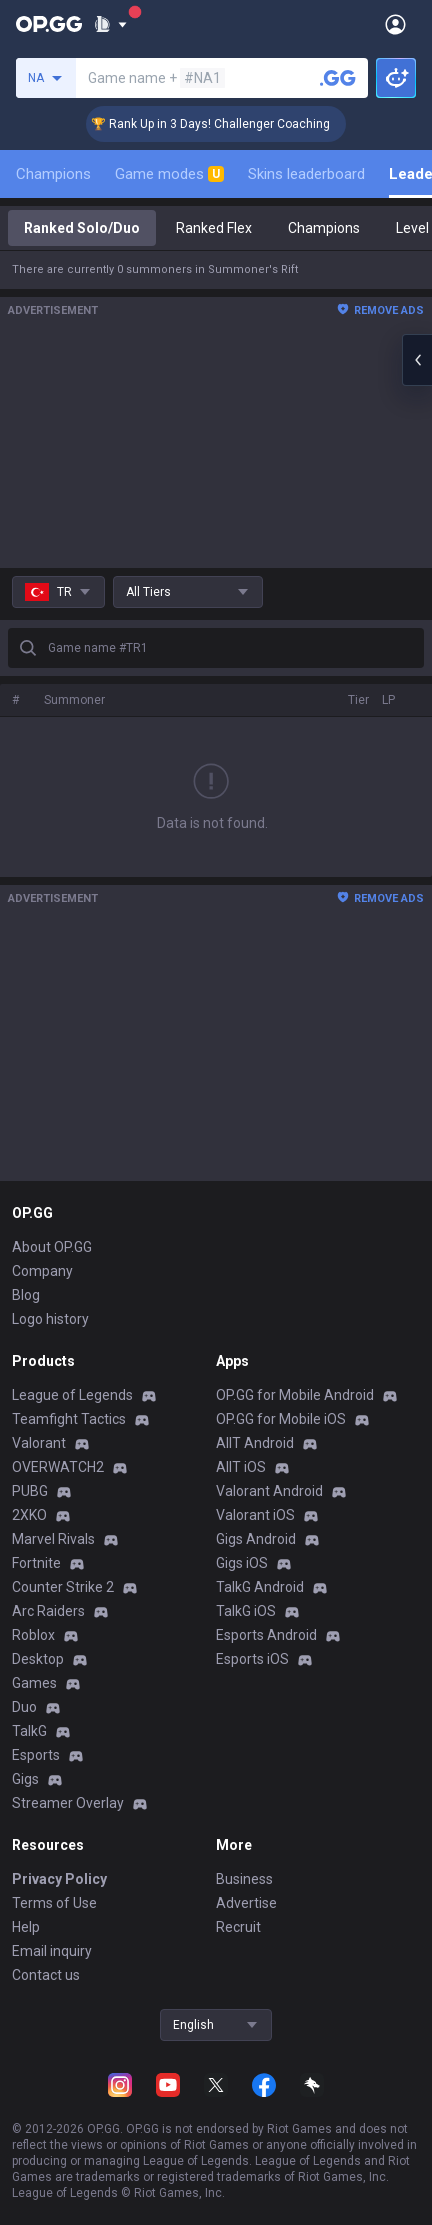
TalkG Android (260, 1587)
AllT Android (255, 1443)
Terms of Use (54, 1903)
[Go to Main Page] (49, 24)
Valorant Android (269, 1491)
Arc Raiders (48, 1611)
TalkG (29, 1731)
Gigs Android (256, 1539)
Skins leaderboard (306, 174)
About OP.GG (52, 1247)
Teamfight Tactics (69, 1419)
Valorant (39, 1443)
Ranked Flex (214, 228)
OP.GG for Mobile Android (295, 1395)
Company (42, 1271)
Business (244, 1879)
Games (34, 1683)
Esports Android (266, 1635)
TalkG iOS (246, 1611)
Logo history (50, 1319)
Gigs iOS (242, 1563)
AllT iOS (241, 1467)
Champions (53, 174)
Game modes (169, 174)
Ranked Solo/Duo (82, 228)
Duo (24, 1707)
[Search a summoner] (338, 78)
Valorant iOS (255, 1515)
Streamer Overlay (68, 1803)
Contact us (46, 1975)
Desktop (38, 1659)
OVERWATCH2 (58, 1467)
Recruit (238, 1927)
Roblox (33, 1635)
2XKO (29, 1515)
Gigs (25, 1779)
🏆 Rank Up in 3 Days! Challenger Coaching (226, 124)
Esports (36, 1755)
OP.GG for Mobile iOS (281, 1419)
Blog (26, 1295)
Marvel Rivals (53, 1539)
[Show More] (110, 24)
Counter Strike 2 (63, 1587)
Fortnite (36, 1563)
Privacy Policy (59, 1879)
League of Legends (72, 1395)
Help (26, 1927)
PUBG (30, 1491)
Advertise (246, 1903)
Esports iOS (252, 1659)
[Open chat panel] (417, 360)
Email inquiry (52, 1951)
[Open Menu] (395, 24)
